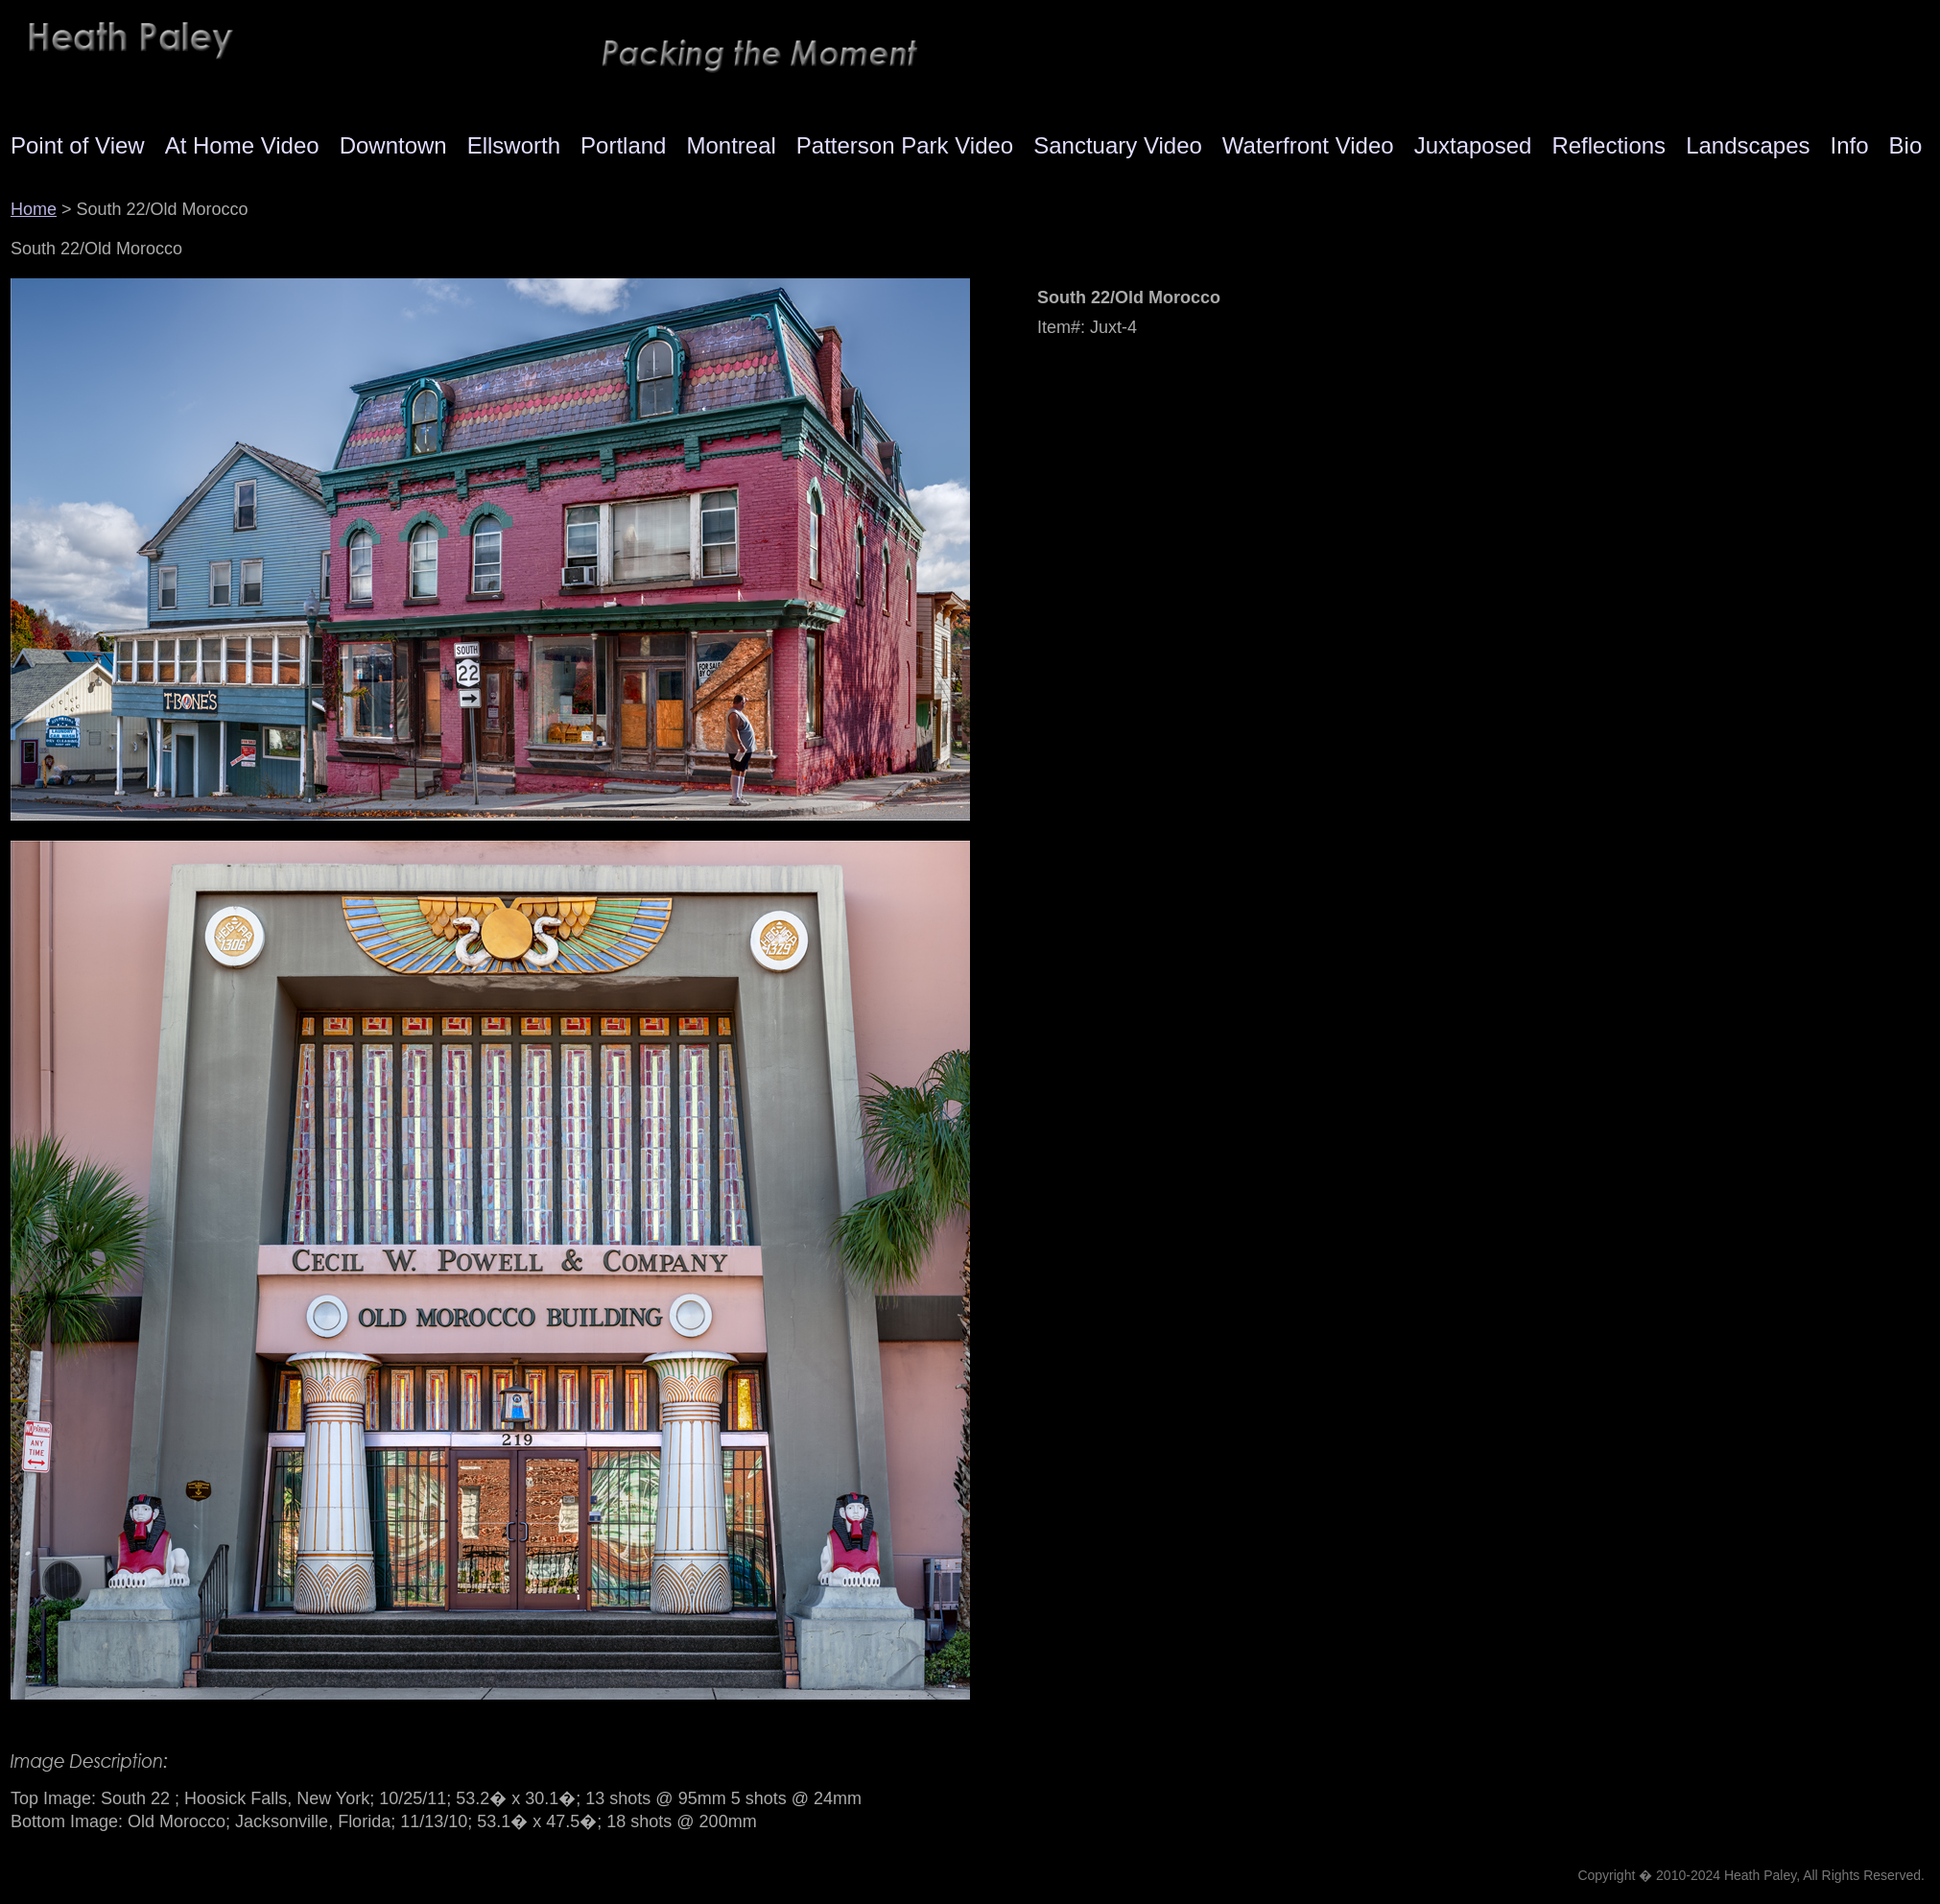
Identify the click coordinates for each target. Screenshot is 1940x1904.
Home (34, 209)
